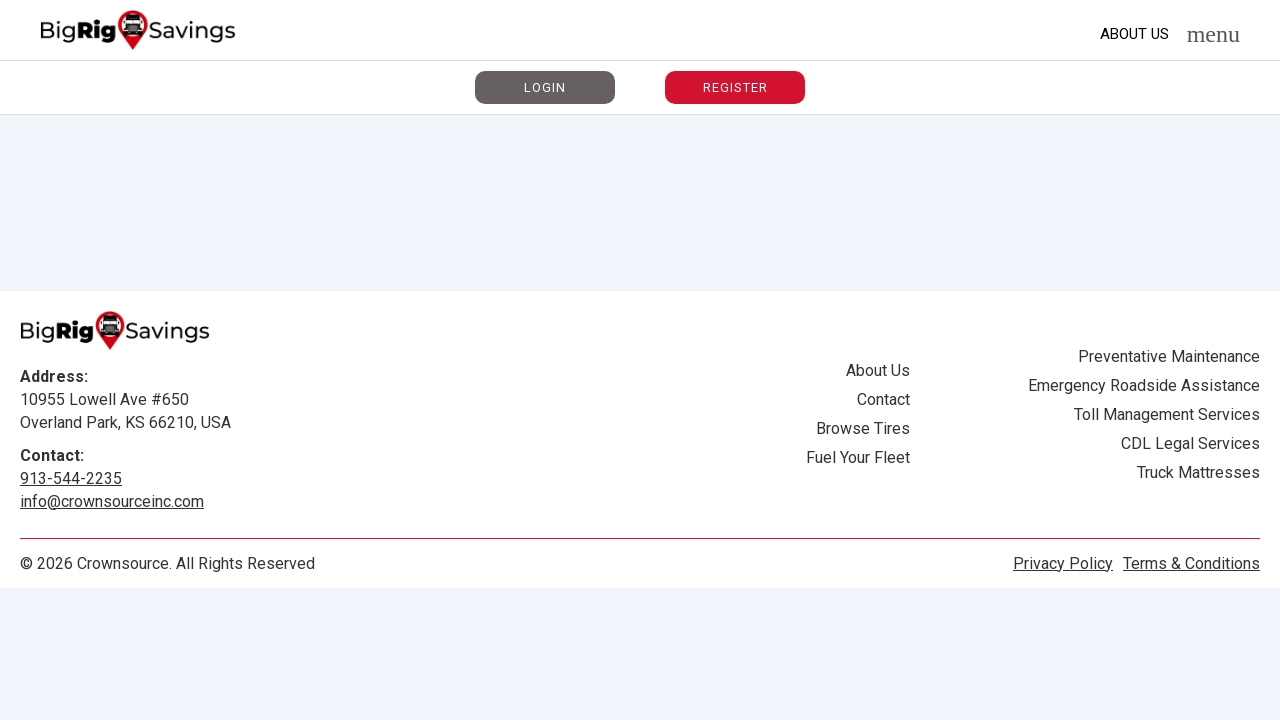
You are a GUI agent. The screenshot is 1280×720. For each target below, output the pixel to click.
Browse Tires (863, 428)
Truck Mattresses (1198, 472)
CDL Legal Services (1190, 443)
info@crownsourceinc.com (112, 501)
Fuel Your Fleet (858, 457)
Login (545, 87)
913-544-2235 (71, 478)
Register (735, 87)
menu (1213, 34)
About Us (1134, 34)
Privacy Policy (1063, 563)
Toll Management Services (1167, 414)
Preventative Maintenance (1169, 356)
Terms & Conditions (1191, 563)
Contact (883, 399)
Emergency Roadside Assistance (1144, 385)
